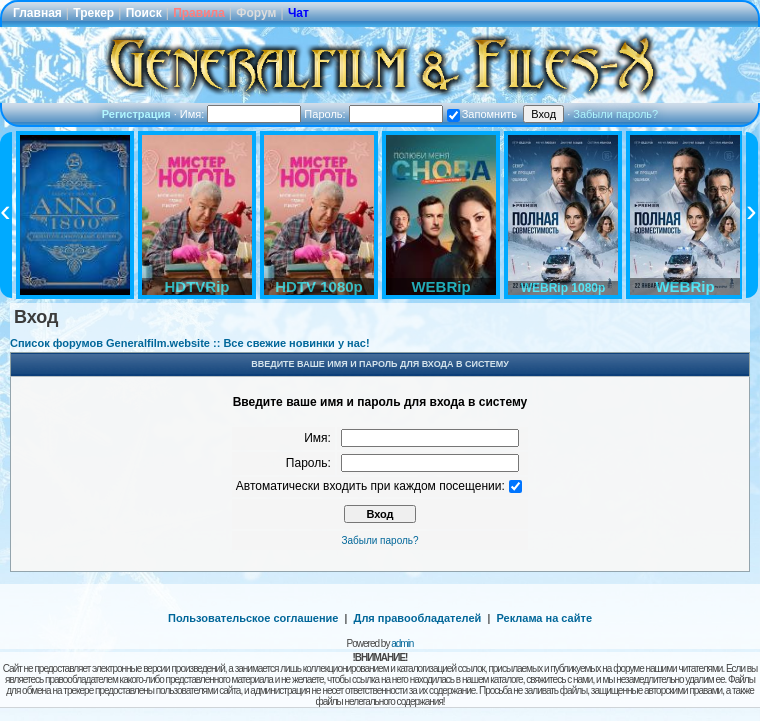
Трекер (93, 13)
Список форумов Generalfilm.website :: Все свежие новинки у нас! (190, 343)
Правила (199, 13)
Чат (298, 13)
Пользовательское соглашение (253, 618)
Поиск (144, 13)
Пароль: (373, 114)
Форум (256, 13)
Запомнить (482, 114)
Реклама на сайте (544, 618)
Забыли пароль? (615, 114)
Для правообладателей (418, 618)
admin (402, 643)
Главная (37, 13)
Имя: (241, 114)
